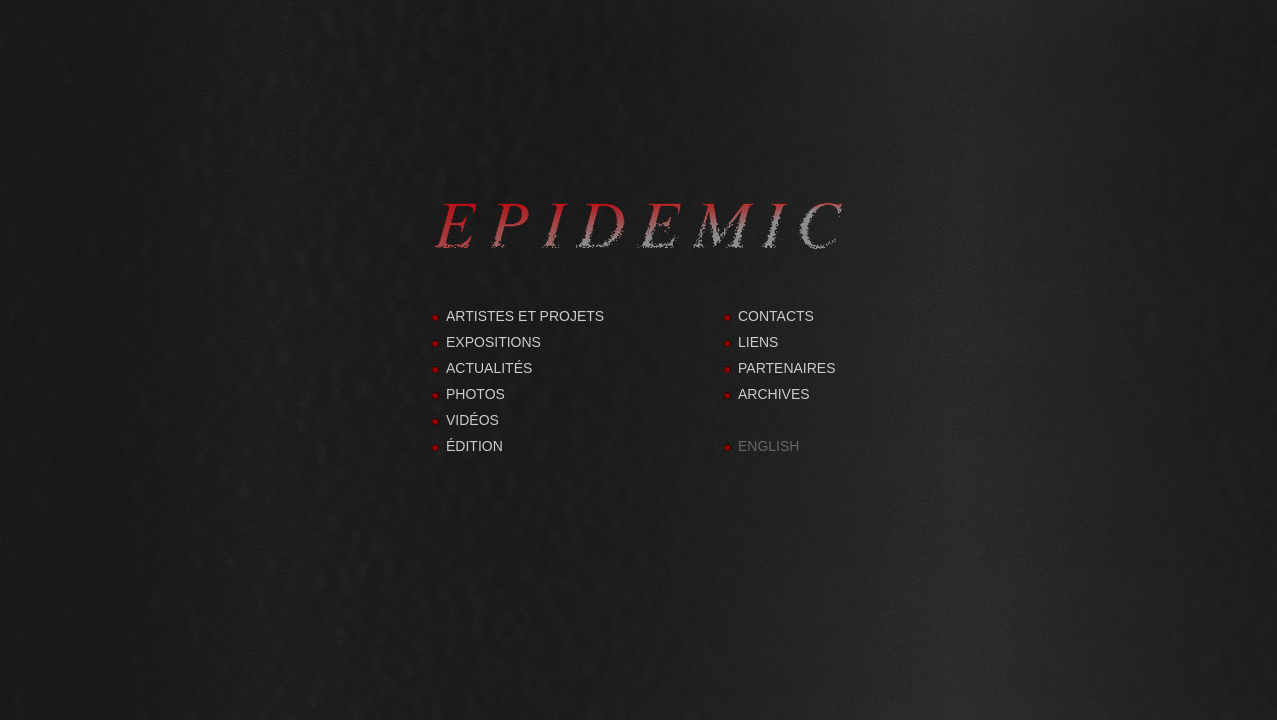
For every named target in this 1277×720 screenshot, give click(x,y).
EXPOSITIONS (493, 342)
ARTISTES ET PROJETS (525, 316)
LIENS (758, 342)
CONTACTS (776, 316)
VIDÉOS (472, 420)
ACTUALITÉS (489, 368)
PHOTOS (475, 394)
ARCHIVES (774, 394)
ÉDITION (474, 446)
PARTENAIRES (787, 368)
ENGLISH (768, 446)
